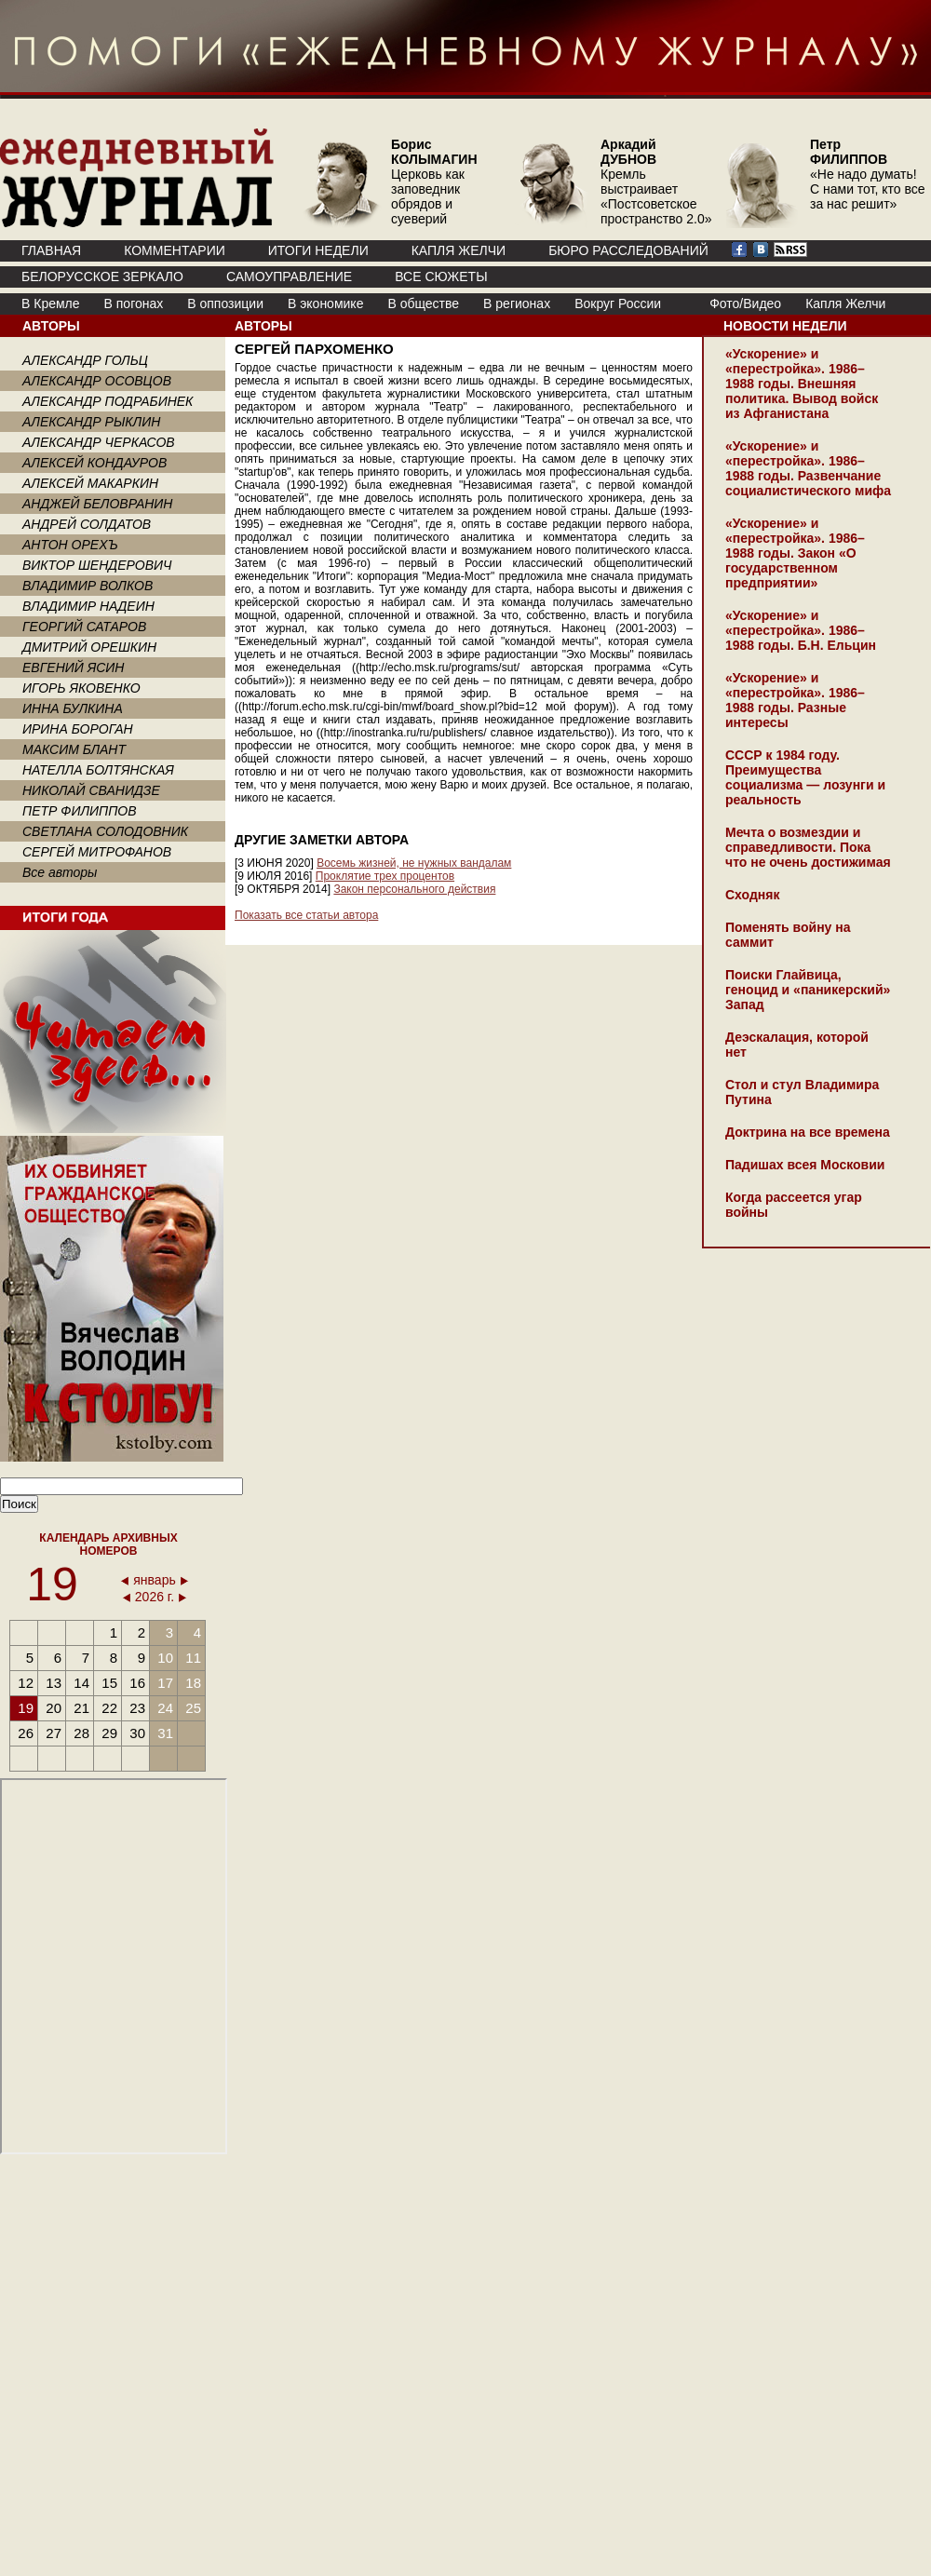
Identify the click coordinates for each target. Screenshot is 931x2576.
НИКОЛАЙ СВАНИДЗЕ (91, 790)
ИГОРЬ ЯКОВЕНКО (81, 688)
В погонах (134, 303)
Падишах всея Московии (804, 1164)
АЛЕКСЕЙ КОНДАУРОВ (94, 462)
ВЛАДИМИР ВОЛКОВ (87, 585)
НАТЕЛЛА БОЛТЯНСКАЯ (98, 769)
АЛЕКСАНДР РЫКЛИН (91, 421)
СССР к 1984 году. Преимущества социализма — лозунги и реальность (805, 777)
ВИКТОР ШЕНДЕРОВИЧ (97, 565)
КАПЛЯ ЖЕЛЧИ (459, 250)
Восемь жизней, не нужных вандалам (414, 863)
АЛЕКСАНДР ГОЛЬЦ (85, 360)
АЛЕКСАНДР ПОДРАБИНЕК (107, 401)
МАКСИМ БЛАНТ (74, 749)
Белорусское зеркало (102, 276)
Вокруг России (617, 303)
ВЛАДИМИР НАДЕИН (88, 606)
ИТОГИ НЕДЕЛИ (318, 250)
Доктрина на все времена (807, 1132)
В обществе (423, 303)
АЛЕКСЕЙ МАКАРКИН (90, 483)
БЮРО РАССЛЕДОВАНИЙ (628, 250)
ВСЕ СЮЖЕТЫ (441, 276)
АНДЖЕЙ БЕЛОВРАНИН (97, 503)
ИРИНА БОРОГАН (77, 729)
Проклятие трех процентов (385, 876)
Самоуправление (289, 276)
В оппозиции (225, 303)
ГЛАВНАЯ (51, 250)
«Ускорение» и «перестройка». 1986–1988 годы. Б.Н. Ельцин (800, 630)
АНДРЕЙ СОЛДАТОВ (86, 524)
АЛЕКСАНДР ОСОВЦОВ (96, 380)
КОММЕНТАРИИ (174, 250)
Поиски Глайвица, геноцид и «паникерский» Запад (807, 989)
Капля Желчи (845, 303)
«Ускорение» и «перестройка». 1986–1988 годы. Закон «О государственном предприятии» (795, 553)
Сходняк (752, 894)
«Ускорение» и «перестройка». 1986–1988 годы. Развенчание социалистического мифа (808, 468)
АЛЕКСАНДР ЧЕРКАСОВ (98, 442)
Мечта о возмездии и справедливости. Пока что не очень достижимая (808, 847)
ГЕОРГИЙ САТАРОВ (84, 626)
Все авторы (59, 872)
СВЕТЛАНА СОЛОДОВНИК (105, 831)
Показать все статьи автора (306, 915)
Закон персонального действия (414, 889)
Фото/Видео (745, 303)
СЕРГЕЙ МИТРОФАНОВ (96, 851)
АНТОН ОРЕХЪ (70, 544)
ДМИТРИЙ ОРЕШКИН (89, 647)
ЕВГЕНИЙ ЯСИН (73, 667)
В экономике (325, 303)
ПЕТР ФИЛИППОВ (79, 810)
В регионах (516, 303)
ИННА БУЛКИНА (72, 708)
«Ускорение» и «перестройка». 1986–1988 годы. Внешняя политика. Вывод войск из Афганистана (801, 383)
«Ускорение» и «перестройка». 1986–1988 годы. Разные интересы (795, 700)
